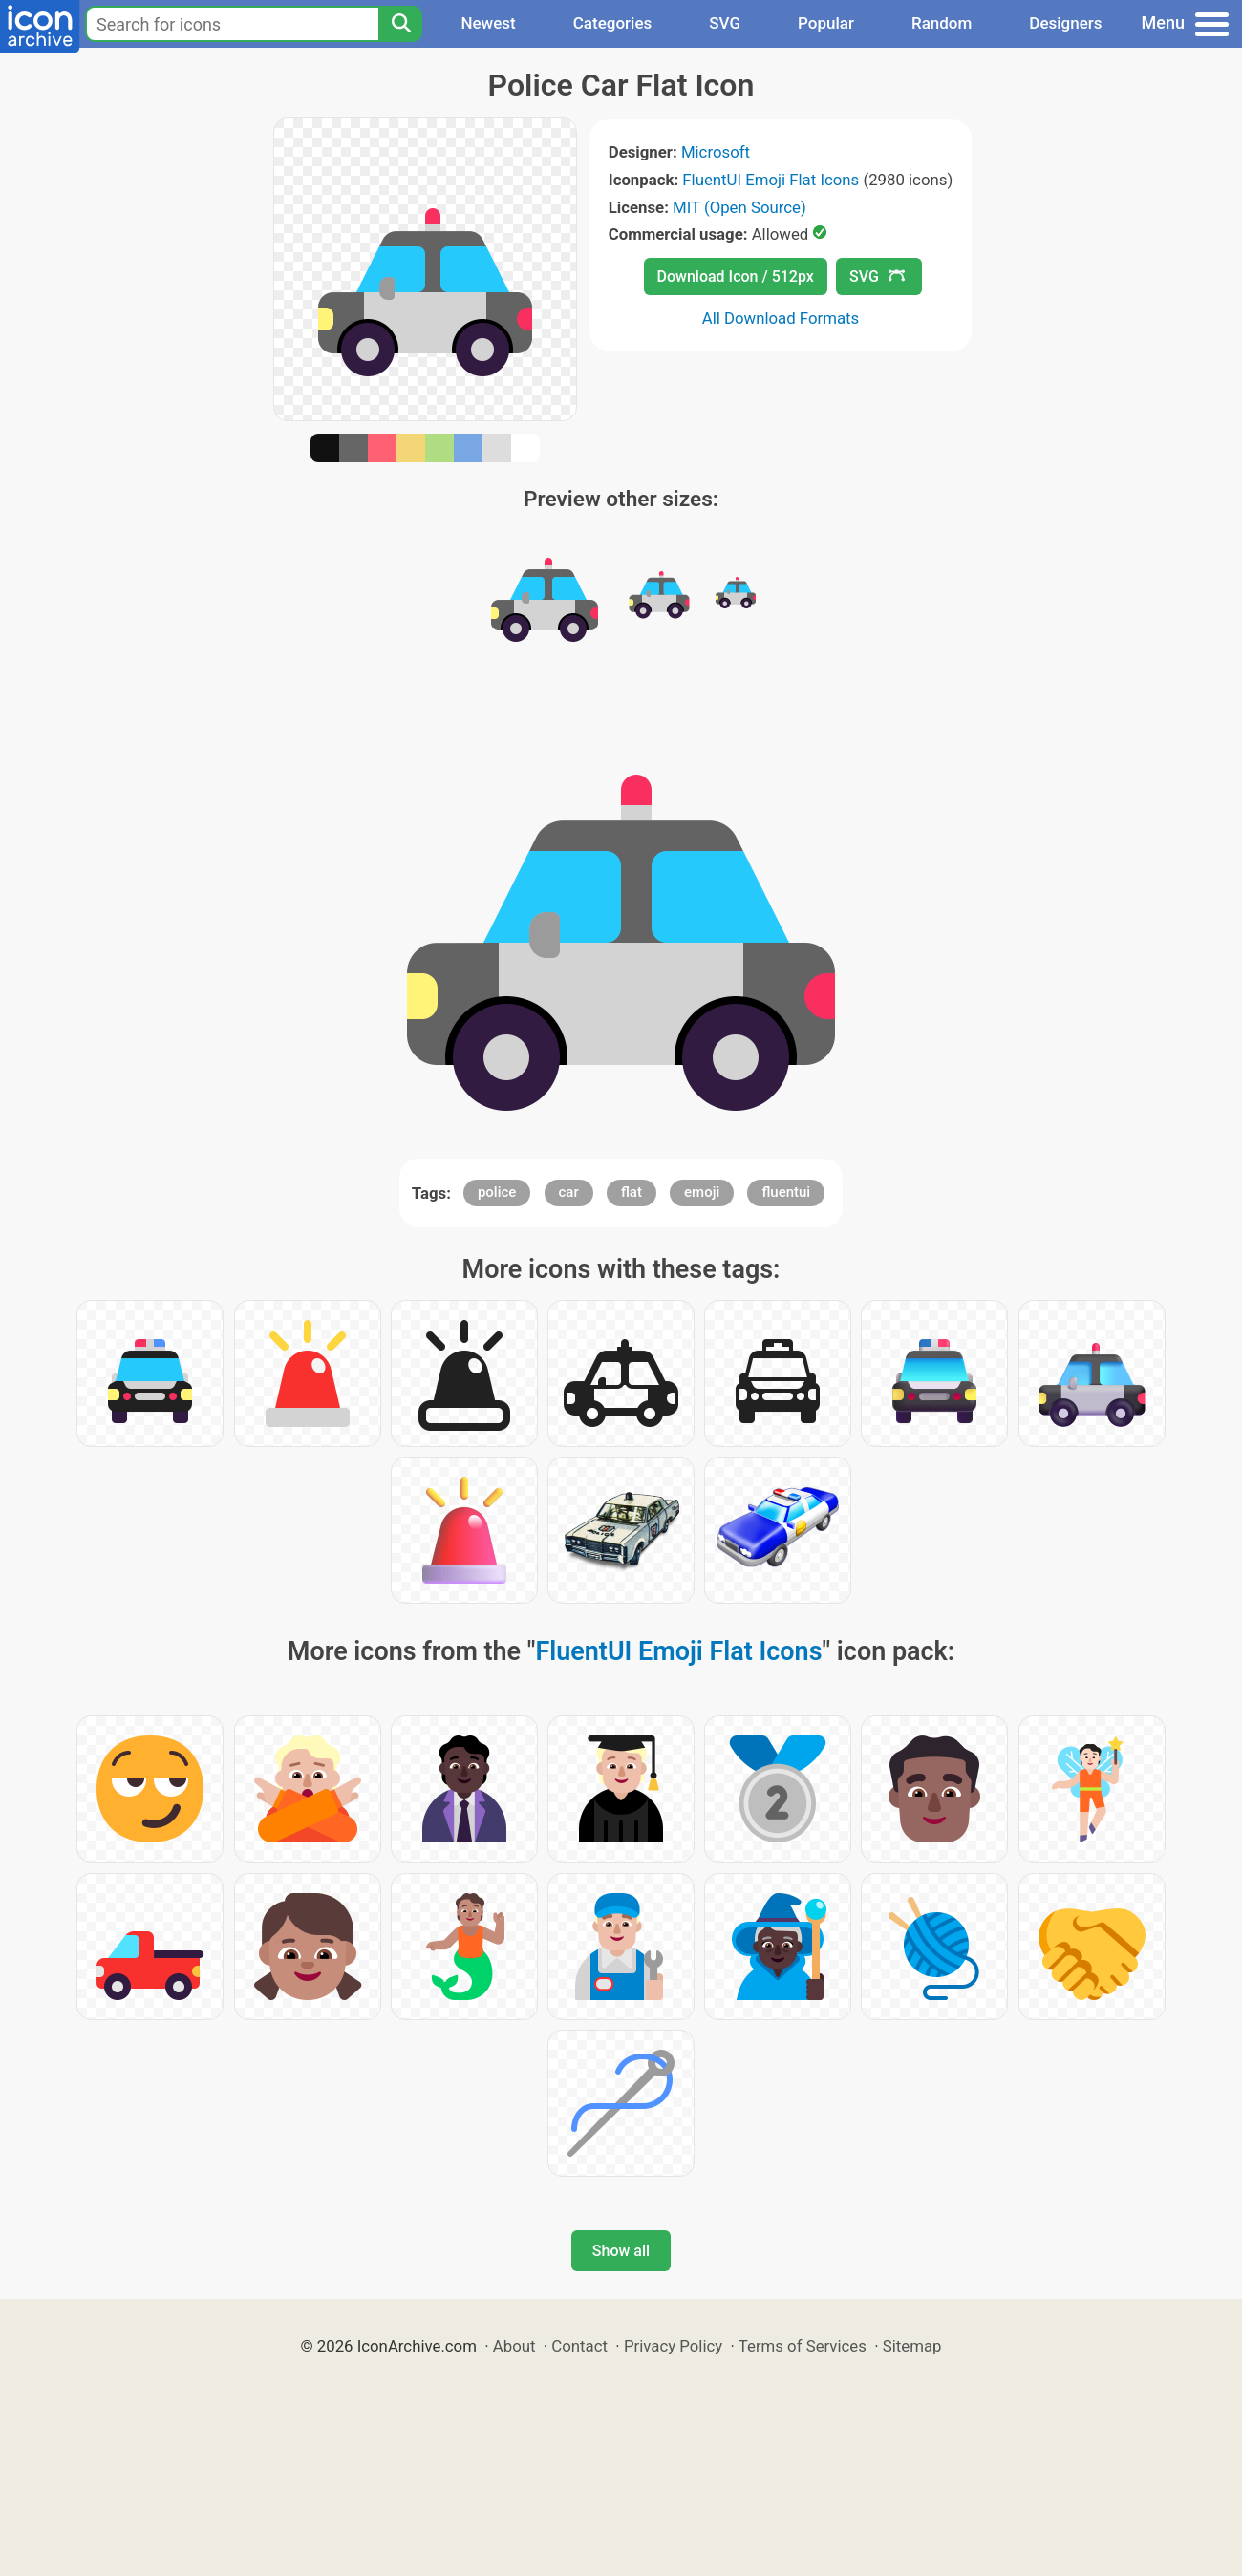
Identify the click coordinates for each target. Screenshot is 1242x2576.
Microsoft (715, 151)
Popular (826, 22)
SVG (724, 22)
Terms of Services (803, 2345)
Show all (621, 2251)
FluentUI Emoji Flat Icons (770, 179)
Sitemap (912, 2345)
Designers (1065, 22)
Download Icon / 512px (735, 276)
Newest (487, 22)
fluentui (785, 1192)
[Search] (400, 24)
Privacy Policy (673, 2345)
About (514, 2345)
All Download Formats (781, 318)
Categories (613, 22)
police (497, 1192)
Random (941, 22)
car (569, 1192)
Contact (579, 2345)
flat (631, 1192)
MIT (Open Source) (739, 207)
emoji (701, 1192)
